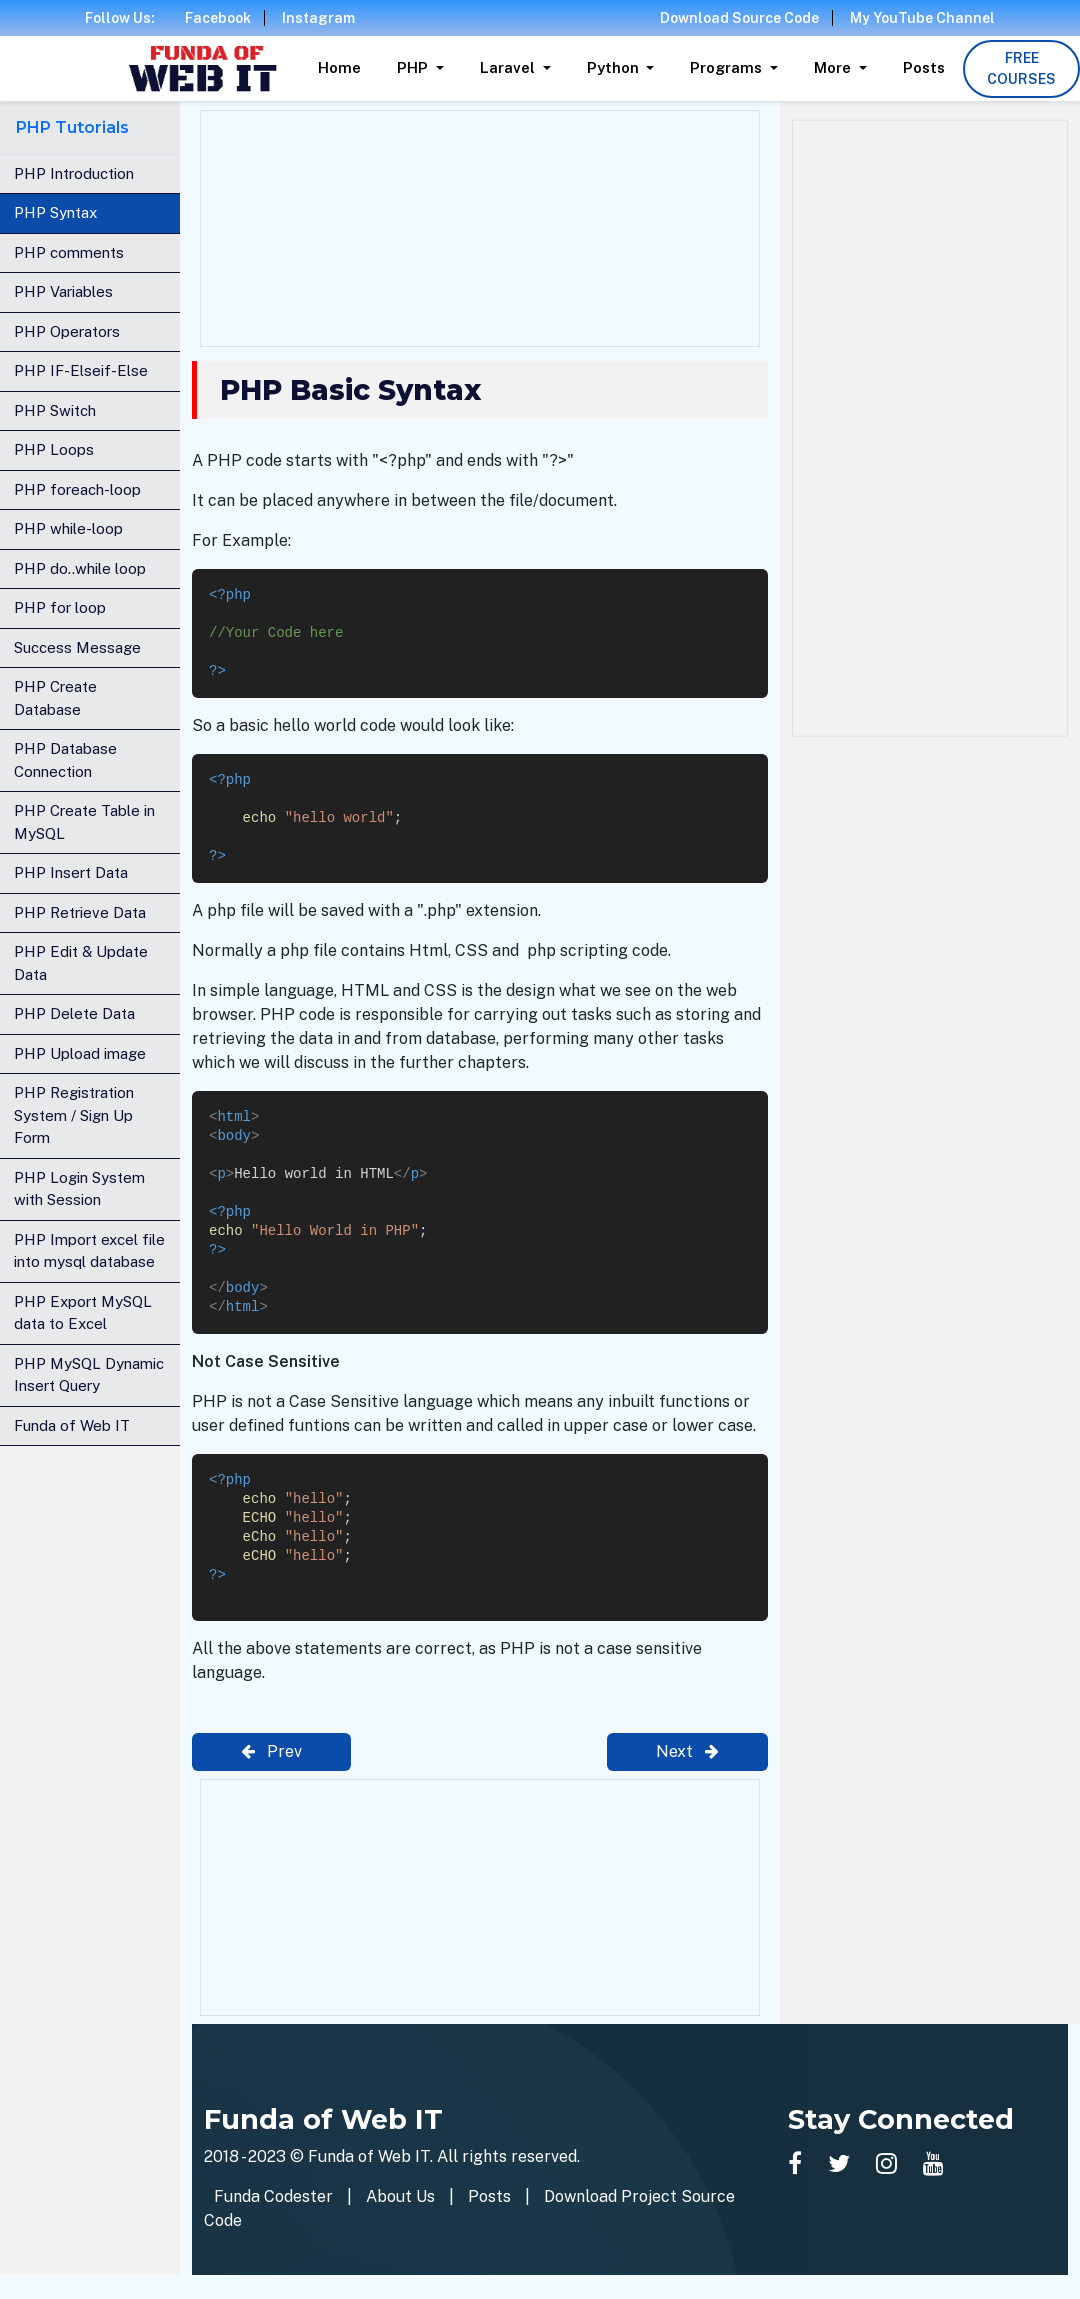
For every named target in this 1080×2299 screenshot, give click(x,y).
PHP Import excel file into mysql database (89, 1251)
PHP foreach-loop (77, 489)
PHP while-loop (68, 528)
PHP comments (69, 252)
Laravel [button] (509, 67)
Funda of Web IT (72, 1425)
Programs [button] (728, 67)
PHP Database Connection (65, 760)
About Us (400, 2196)
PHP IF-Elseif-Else (81, 370)
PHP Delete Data (74, 1013)
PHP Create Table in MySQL (84, 822)
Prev (271, 1751)
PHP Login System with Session (79, 1189)
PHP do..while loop (80, 568)
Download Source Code (739, 18)
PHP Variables (63, 291)
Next (687, 1751)
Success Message (77, 647)
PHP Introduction (74, 173)
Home (339, 67)
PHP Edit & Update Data (81, 963)
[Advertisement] (480, 225)
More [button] (834, 67)
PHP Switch (55, 410)
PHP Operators (67, 331)
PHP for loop (60, 607)
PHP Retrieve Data (80, 912)
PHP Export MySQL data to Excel (83, 1313)
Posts (924, 67)
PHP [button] (414, 67)
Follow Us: (120, 18)
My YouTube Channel (922, 18)
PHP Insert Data (71, 872)
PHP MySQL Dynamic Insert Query (89, 1375)
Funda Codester (273, 2196)
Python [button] (615, 67)
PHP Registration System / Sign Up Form (74, 1115)
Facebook (218, 18)
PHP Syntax (55, 212)
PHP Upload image (80, 1053)
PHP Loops (54, 449)
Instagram (318, 18)
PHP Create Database (55, 698)
